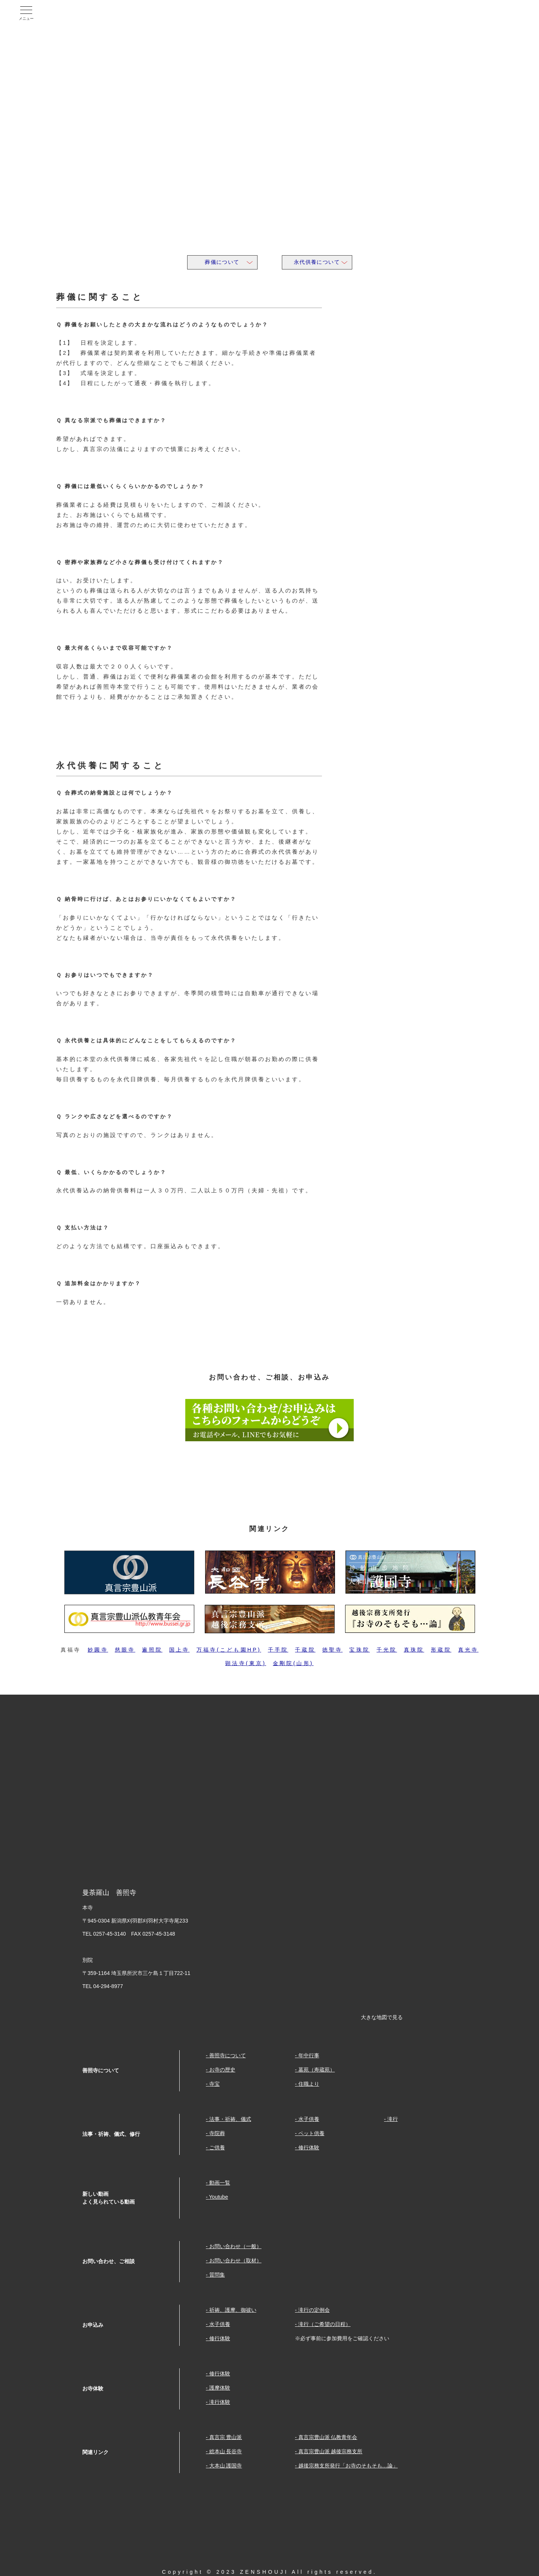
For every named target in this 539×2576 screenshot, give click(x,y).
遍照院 (152, 1650)
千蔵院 (305, 1650)
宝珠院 (359, 1650)
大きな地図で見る (382, 2017)
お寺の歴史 (222, 2070)
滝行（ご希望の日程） (324, 2324)
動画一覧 (219, 2183)
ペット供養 (311, 2133)
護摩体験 (219, 2388)
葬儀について (222, 262)
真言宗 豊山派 (225, 2437)
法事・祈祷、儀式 (230, 2119)
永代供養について (317, 262)
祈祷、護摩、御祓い (232, 2310)
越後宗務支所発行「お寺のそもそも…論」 (348, 2466)
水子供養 (308, 2119)
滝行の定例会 (314, 2310)
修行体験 (308, 2147)
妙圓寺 (98, 1650)
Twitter (515, 12)
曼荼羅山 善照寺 (91, 13)
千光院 (387, 1650)
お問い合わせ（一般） (235, 2246)
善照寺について (227, 2055)
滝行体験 (219, 2402)
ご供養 (217, 2147)
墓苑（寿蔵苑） (316, 2070)
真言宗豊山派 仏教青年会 (327, 2437)
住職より (308, 2084)
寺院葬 (217, 2133)
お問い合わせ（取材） (235, 2260)
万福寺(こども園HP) (229, 1650)
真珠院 (414, 1650)
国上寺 (179, 1650)
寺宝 (214, 2084)
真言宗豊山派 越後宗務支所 (330, 2451)
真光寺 (468, 1650)
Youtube (480, 12)
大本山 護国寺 (225, 2466)
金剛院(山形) (293, 1663)
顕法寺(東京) (245, 1663)
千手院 (278, 1650)
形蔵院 (441, 1650)
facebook (446, 12)
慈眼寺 (125, 1650)
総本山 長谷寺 (225, 2451)
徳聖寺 (332, 1650)
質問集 (217, 2275)
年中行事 (308, 2055)
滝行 (392, 2119)
